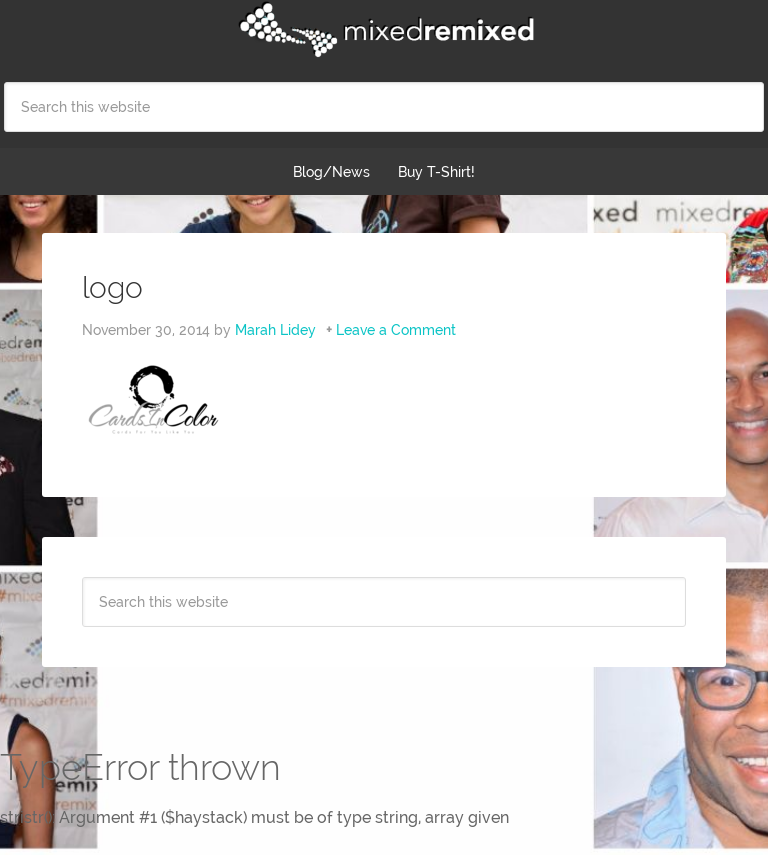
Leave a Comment (396, 330)
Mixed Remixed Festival (384, 30)
